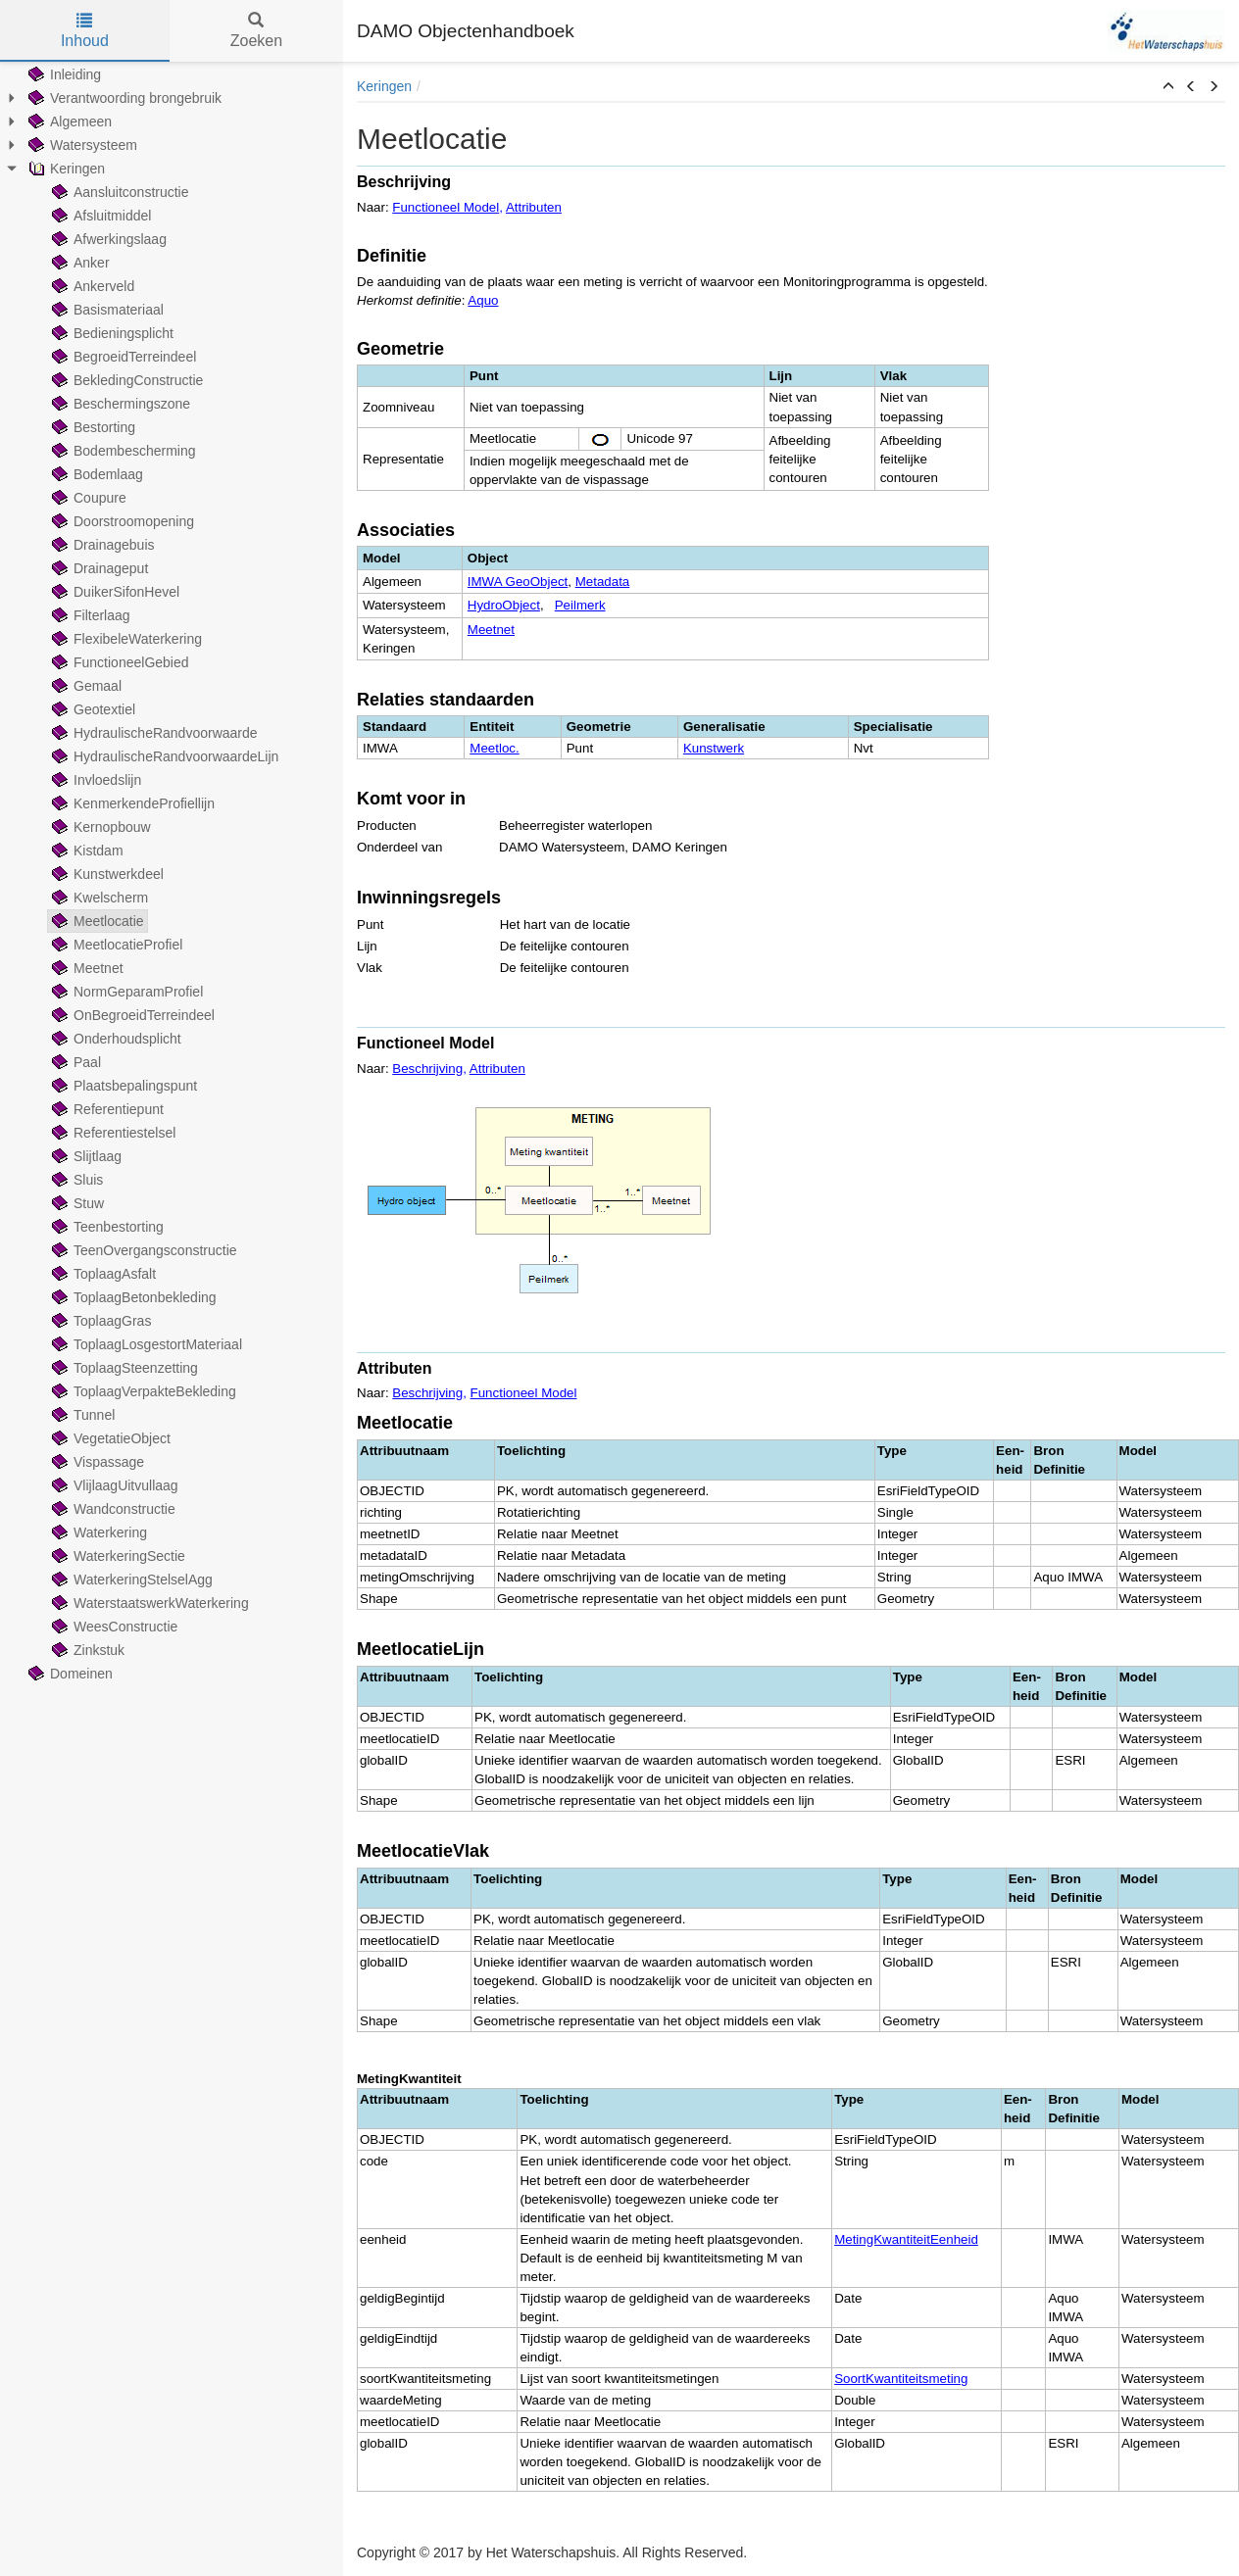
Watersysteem (81, 145)
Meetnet (86, 968)
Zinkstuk (86, 1650)
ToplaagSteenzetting (123, 1368)
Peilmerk (580, 605)
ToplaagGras (99, 1321)
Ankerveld (91, 286)
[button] (1168, 87)
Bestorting (91, 427)
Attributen (534, 207)
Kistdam (86, 850)
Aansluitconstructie (118, 192)
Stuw (76, 1203)
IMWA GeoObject (518, 581)
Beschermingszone (119, 403)
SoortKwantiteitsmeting (900, 2378)
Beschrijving (427, 1068)
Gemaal (85, 686)
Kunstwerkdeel (106, 874)
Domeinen (69, 1673)
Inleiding (63, 74)
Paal (74, 1062)
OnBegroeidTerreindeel (131, 1015)
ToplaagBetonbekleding (132, 1297)
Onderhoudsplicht (114, 1038)
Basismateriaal (106, 309)
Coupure (87, 498)
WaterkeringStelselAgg (130, 1579)
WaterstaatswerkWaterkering (148, 1603)
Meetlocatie (96, 921)
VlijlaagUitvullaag (113, 1485)
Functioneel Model (445, 207)
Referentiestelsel (111, 1132)
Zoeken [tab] (256, 31)
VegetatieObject (109, 1438)
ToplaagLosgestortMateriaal (145, 1344)
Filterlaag (89, 615)
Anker (79, 262)
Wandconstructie (111, 1509)
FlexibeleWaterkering (125, 639)
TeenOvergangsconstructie (142, 1250)
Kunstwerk (713, 748)
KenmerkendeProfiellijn (131, 803)
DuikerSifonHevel (113, 592)
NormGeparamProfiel (125, 991)
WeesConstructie (112, 1626)
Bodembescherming (122, 450)
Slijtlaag (85, 1156)
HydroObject (504, 605)
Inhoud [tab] (85, 31)
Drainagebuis (101, 545)
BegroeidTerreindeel (122, 356)
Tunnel (81, 1415)
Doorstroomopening (121, 521)
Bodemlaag (95, 474)
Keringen (65, 168)
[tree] (171, 874)
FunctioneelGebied (118, 662)
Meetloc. (494, 748)
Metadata (602, 581)
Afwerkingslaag (107, 239)
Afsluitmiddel (99, 215)
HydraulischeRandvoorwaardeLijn (163, 756)
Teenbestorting (106, 1227)
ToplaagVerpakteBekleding (142, 1391)
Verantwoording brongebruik (123, 98)
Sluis (75, 1179)
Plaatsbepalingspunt (122, 1085)
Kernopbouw (99, 827)
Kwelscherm (98, 897)
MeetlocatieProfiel (115, 944)
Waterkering (97, 1532)
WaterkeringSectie (116, 1556)
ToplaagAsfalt (102, 1274)
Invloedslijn (94, 780)
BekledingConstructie (125, 380)
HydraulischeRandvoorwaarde (153, 733)
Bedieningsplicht (110, 333)
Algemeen (68, 121)
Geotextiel (91, 709)
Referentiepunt (106, 1109)
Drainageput (98, 568)
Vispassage (96, 1462)
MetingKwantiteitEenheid (906, 2239)
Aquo (483, 300)
